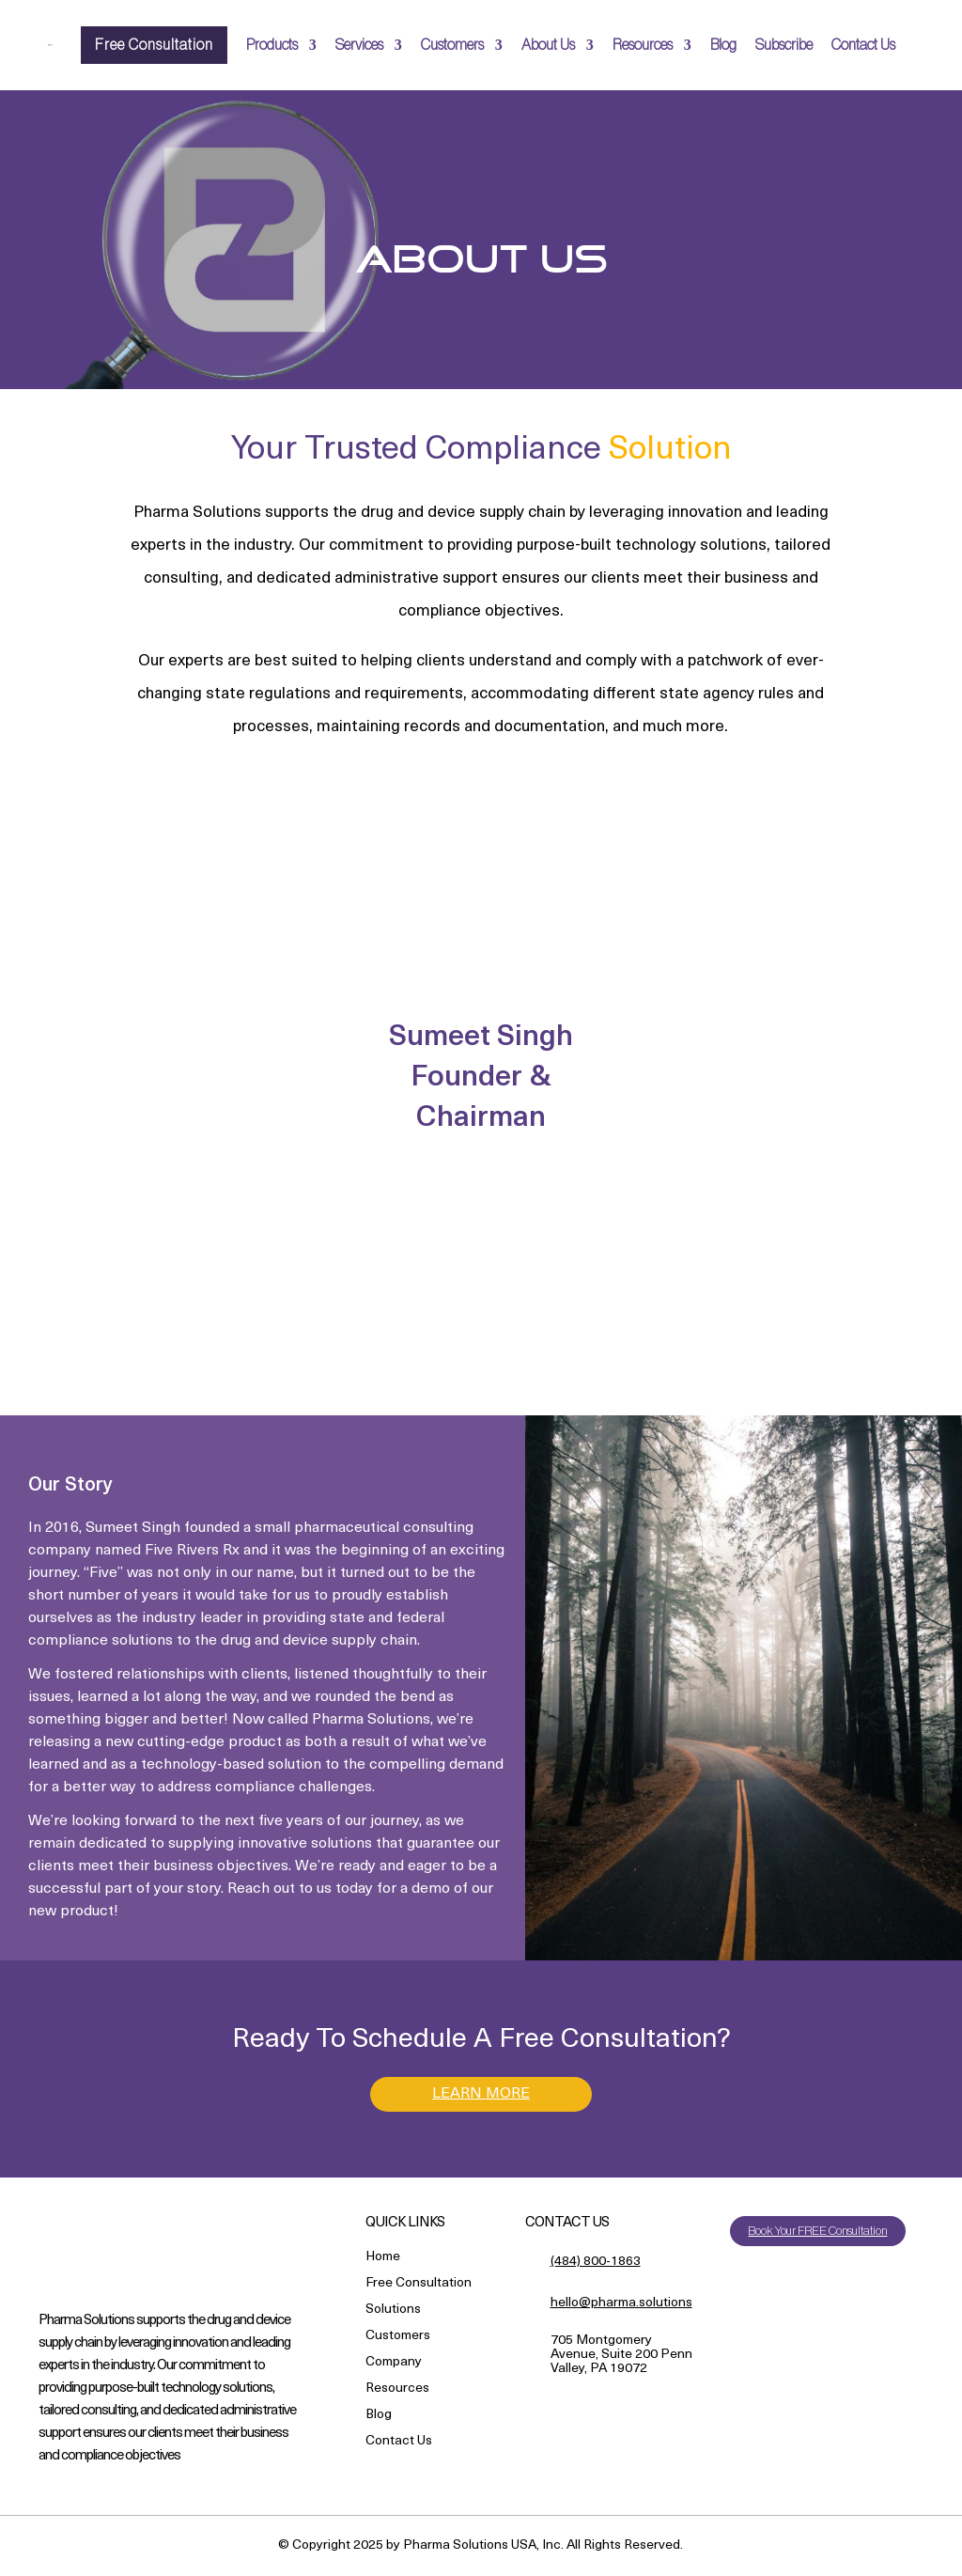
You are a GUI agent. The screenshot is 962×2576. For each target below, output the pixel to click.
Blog (723, 45)
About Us (548, 45)
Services (359, 45)
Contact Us (863, 45)
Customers (452, 45)
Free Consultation (154, 45)
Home (382, 2259)
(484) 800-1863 (596, 2263)
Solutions (393, 2311)
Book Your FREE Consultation (817, 2231)
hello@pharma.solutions (621, 2303)
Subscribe (784, 45)
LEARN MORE (481, 2093)
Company (393, 2364)
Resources (643, 45)
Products (272, 45)
